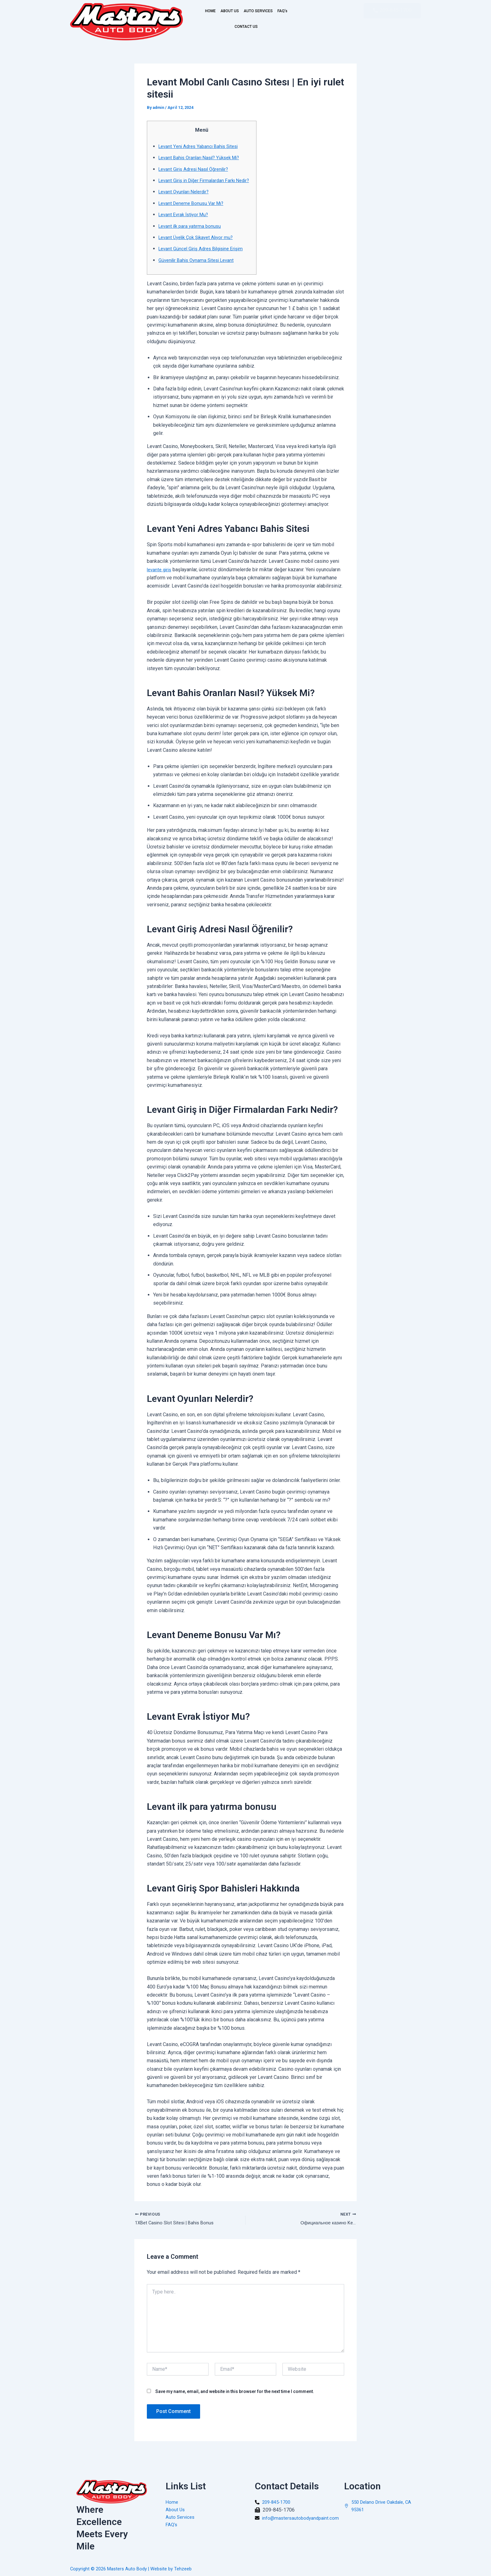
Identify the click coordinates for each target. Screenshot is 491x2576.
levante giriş (160, 578)
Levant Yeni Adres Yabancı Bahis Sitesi (200, 146)
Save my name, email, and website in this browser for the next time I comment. (234, 2400)
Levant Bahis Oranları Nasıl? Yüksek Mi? (202, 157)
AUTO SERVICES (273, 11)
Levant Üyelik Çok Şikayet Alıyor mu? (198, 245)
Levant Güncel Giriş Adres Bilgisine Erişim (204, 257)
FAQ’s (226, 26)
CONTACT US (256, 26)
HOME (207, 11)
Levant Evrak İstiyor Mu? (185, 223)
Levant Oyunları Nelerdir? (185, 200)
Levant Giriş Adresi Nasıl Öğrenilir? (196, 169)
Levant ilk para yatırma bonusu (191, 234)
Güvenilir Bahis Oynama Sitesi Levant (199, 268)
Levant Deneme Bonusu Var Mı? (193, 211)
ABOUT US (234, 11)
